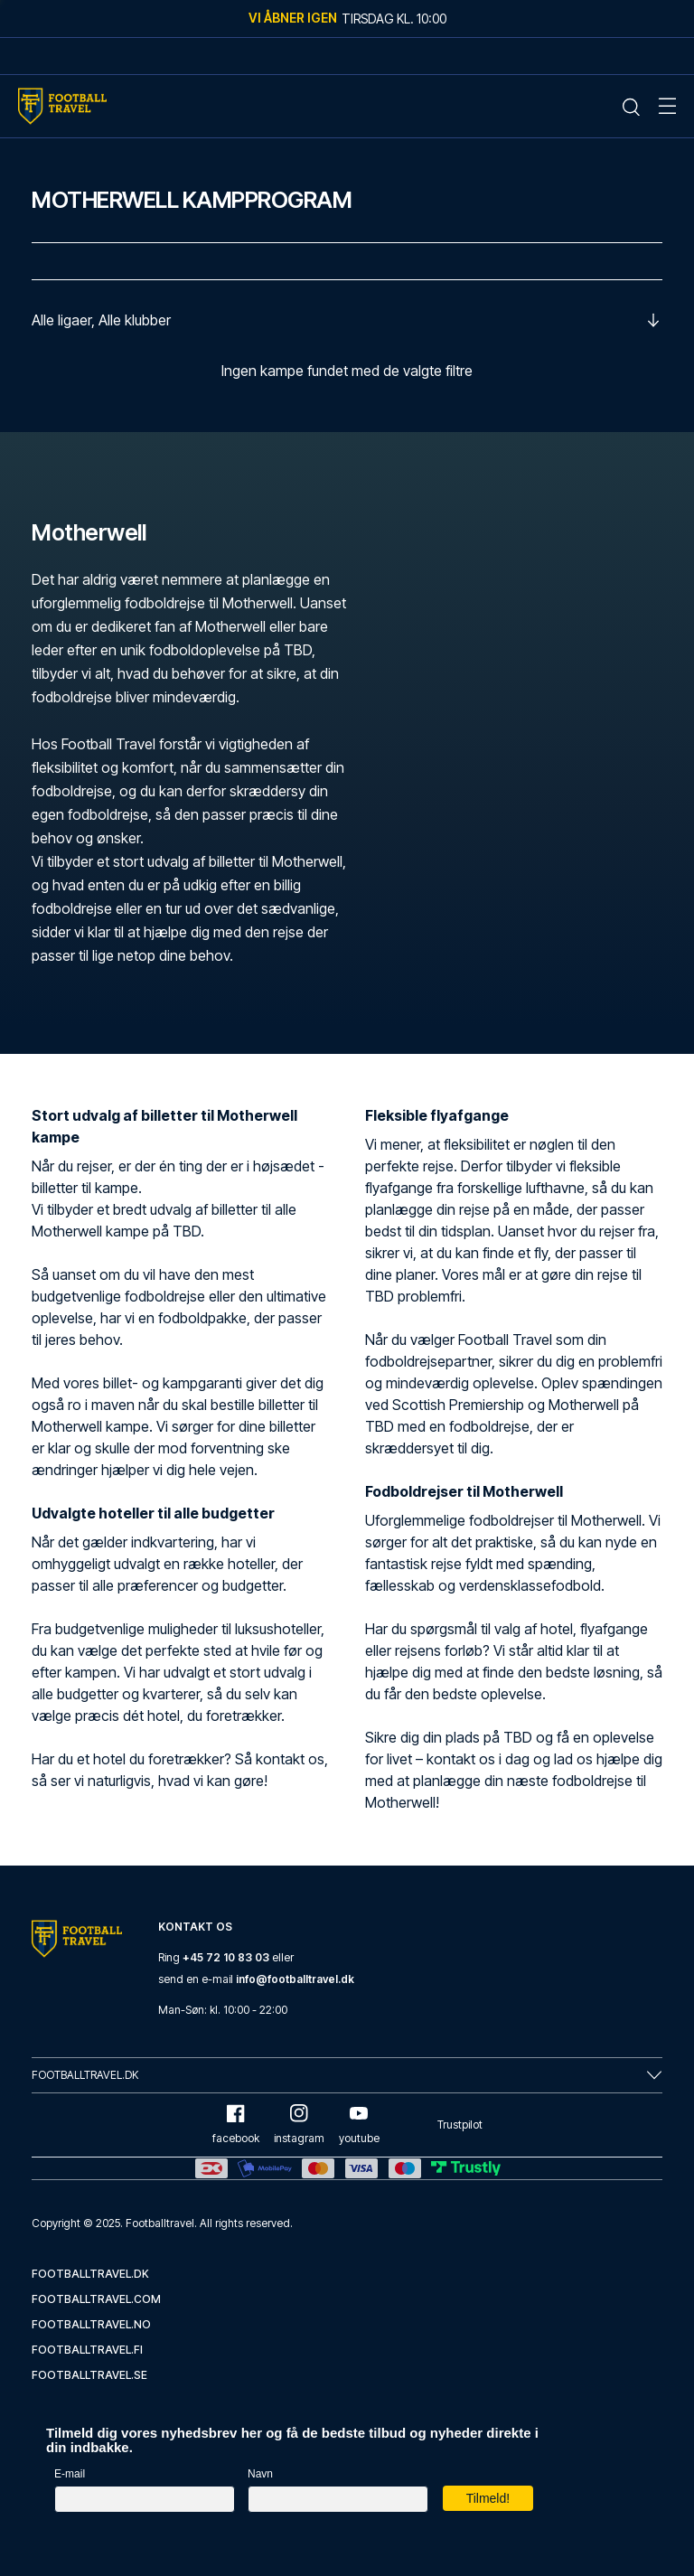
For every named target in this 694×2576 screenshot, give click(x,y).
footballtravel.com (96, 2299)
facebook (235, 2124)
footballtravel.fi (87, 2349)
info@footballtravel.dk (295, 1979)
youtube (359, 2124)
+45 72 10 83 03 (226, 1957)
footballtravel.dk (90, 2273)
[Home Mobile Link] (62, 106)
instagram (299, 2124)
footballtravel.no (91, 2324)
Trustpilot (460, 2124)
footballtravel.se (89, 2375)
